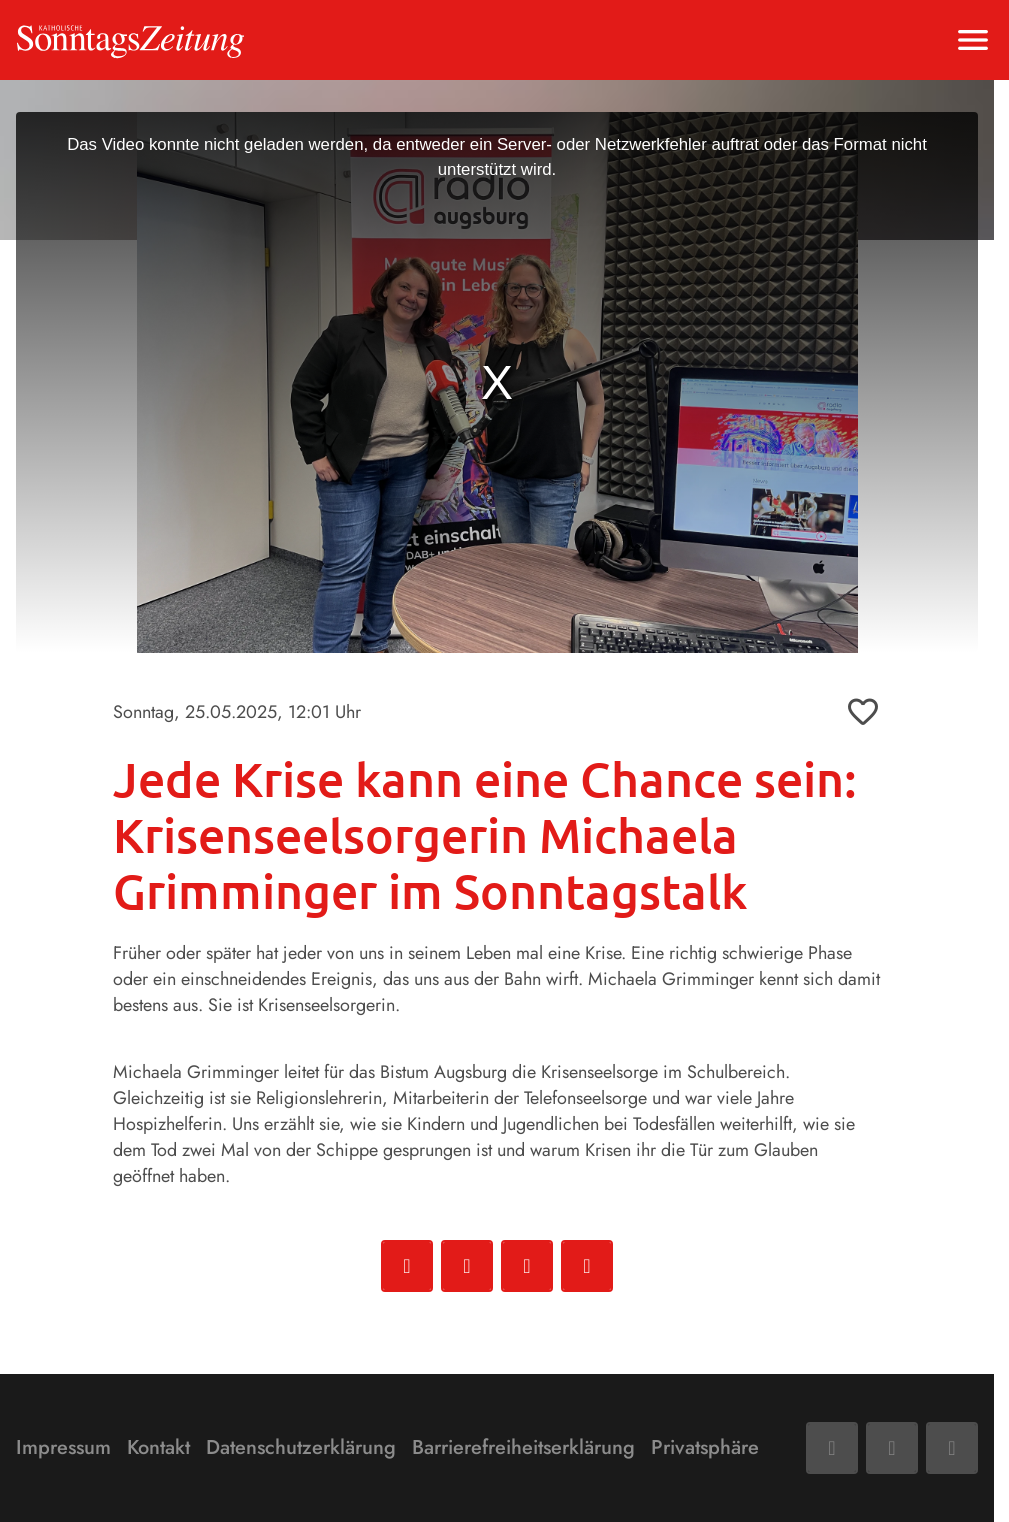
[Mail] (892, 1448)
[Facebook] (832, 1448)
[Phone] (952, 1448)
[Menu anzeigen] (973, 40)
